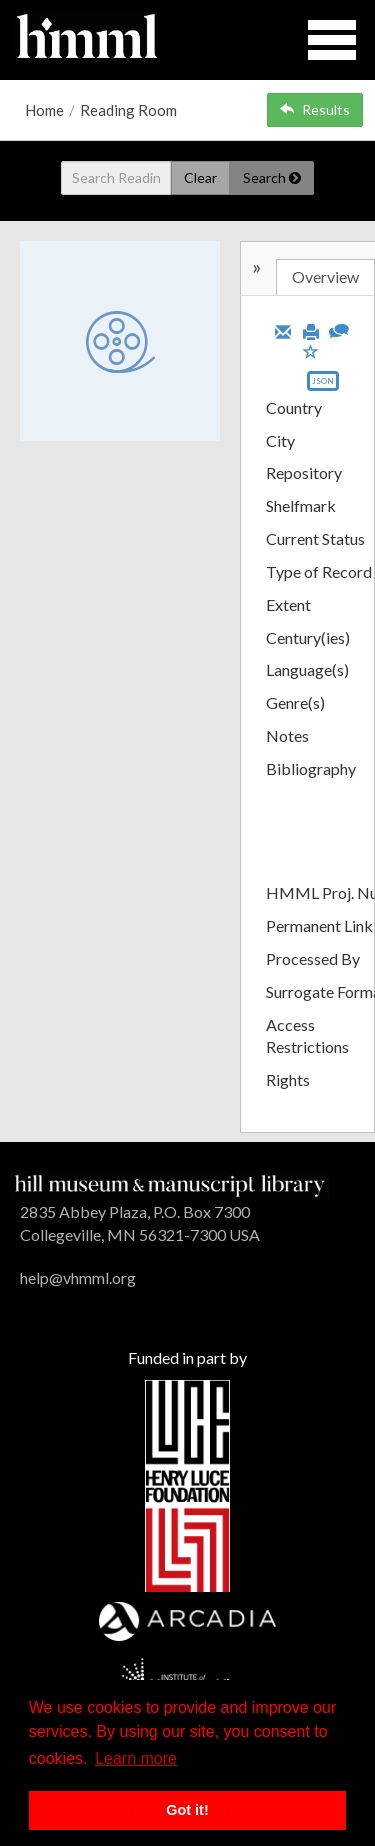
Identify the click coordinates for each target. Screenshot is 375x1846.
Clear (200, 177)
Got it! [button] (187, 1810)
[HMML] (170, 1183)
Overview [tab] (325, 276)
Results (315, 109)
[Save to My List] (311, 350)
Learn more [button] (136, 1758)
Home (44, 110)
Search (272, 177)
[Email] (283, 330)
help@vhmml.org (78, 1277)
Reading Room (128, 110)
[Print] (311, 330)
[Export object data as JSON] (323, 385)
